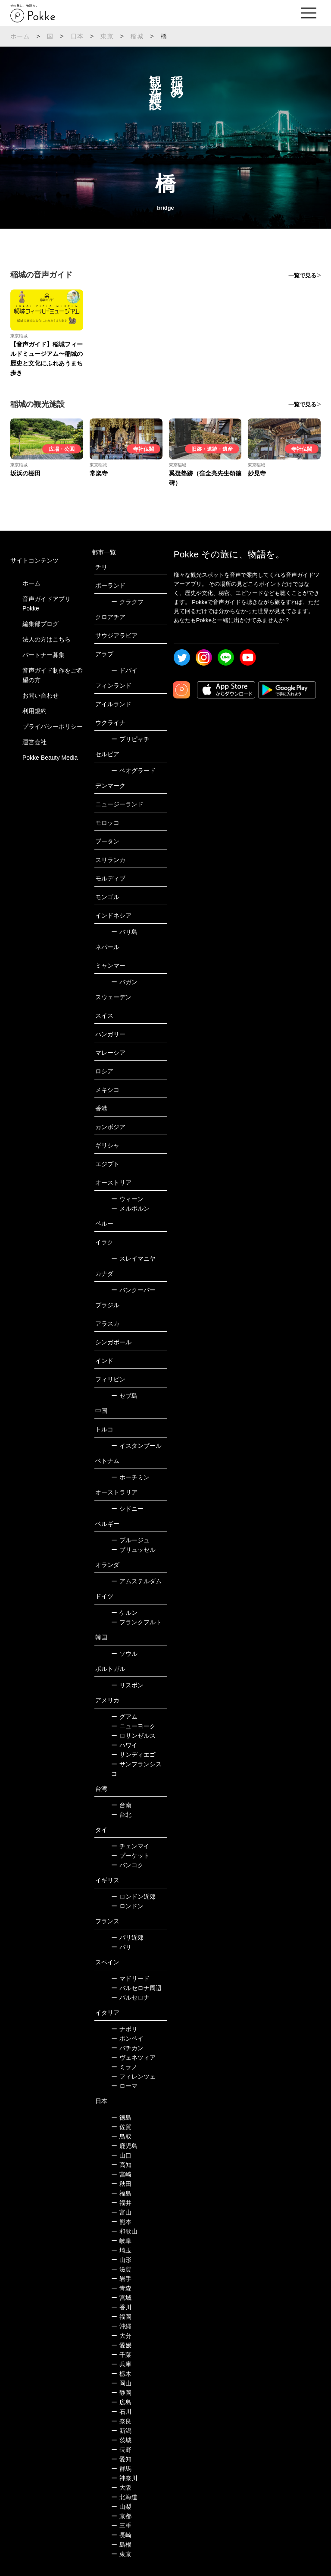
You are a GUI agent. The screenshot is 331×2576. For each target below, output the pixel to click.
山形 (121, 2259)
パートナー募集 (43, 654)
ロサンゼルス (133, 1735)
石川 (121, 2411)
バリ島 (124, 931)
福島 (121, 2193)
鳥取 (121, 2136)
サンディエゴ (133, 1754)
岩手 (121, 2278)
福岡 (121, 2316)
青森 (121, 2288)
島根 (121, 2544)
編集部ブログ (40, 623)
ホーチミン (130, 1477)
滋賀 (121, 2269)
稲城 (137, 36)
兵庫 (121, 2364)
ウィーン (127, 1198)
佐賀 (121, 2126)
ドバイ (124, 670)
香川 (121, 2307)
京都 (121, 2516)
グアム (124, 1716)
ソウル (124, 1653)
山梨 (121, 2506)
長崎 (121, 2535)
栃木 (121, 2373)
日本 (77, 36)
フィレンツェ (133, 2076)
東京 (106, 36)
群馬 (121, 2468)
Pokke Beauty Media (50, 757)
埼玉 (121, 2250)
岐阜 (121, 2240)
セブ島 (124, 1395)
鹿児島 (124, 2145)
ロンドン (127, 1906)
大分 (121, 2335)
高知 (121, 2164)
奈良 (121, 2421)
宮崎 (121, 2174)
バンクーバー (133, 1289)
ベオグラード (133, 770)
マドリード (130, 1978)
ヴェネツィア (133, 2057)
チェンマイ (130, 1846)
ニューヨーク (133, 1726)
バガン (124, 981)
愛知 (121, 2459)
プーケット (130, 1855)
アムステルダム (136, 1581)
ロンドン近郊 (133, 1896)
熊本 (121, 2221)
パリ (121, 1947)
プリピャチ (130, 739)
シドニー (127, 1508)
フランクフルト (136, 1622)
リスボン (127, 1685)
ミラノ (124, 2066)
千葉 (121, 2354)
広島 (121, 2402)
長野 (121, 2449)
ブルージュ (130, 1540)
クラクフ (127, 601)
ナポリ (124, 2029)
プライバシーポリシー (52, 726)
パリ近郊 (127, 1937)
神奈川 (124, 2478)
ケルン (124, 1612)
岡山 (121, 2383)
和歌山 (124, 2231)
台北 (121, 1814)
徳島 (121, 2117)
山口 (121, 2155)
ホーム (20, 36)
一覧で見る (302, 275)
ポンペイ (127, 2038)
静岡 (121, 2392)
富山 (121, 2212)
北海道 (124, 2497)
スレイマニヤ (133, 1258)
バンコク (127, 1865)
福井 (121, 2202)
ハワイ (124, 1745)
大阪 (121, 2487)
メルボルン (130, 1208)
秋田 (121, 2183)
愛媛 (121, 2345)
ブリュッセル (133, 1549)
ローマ (124, 2085)
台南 (121, 1805)
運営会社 (34, 742)
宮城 (121, 2297)
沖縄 (121, 2326)
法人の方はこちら (46, 639)
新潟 (121, 2430)
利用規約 (34, 711)
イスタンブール (136, 1445)
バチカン (127, 2047)
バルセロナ (130, 1997)
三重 (121, 2525)
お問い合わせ (40, 695)
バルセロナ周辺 (136, 1988)
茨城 (121, 2440)
